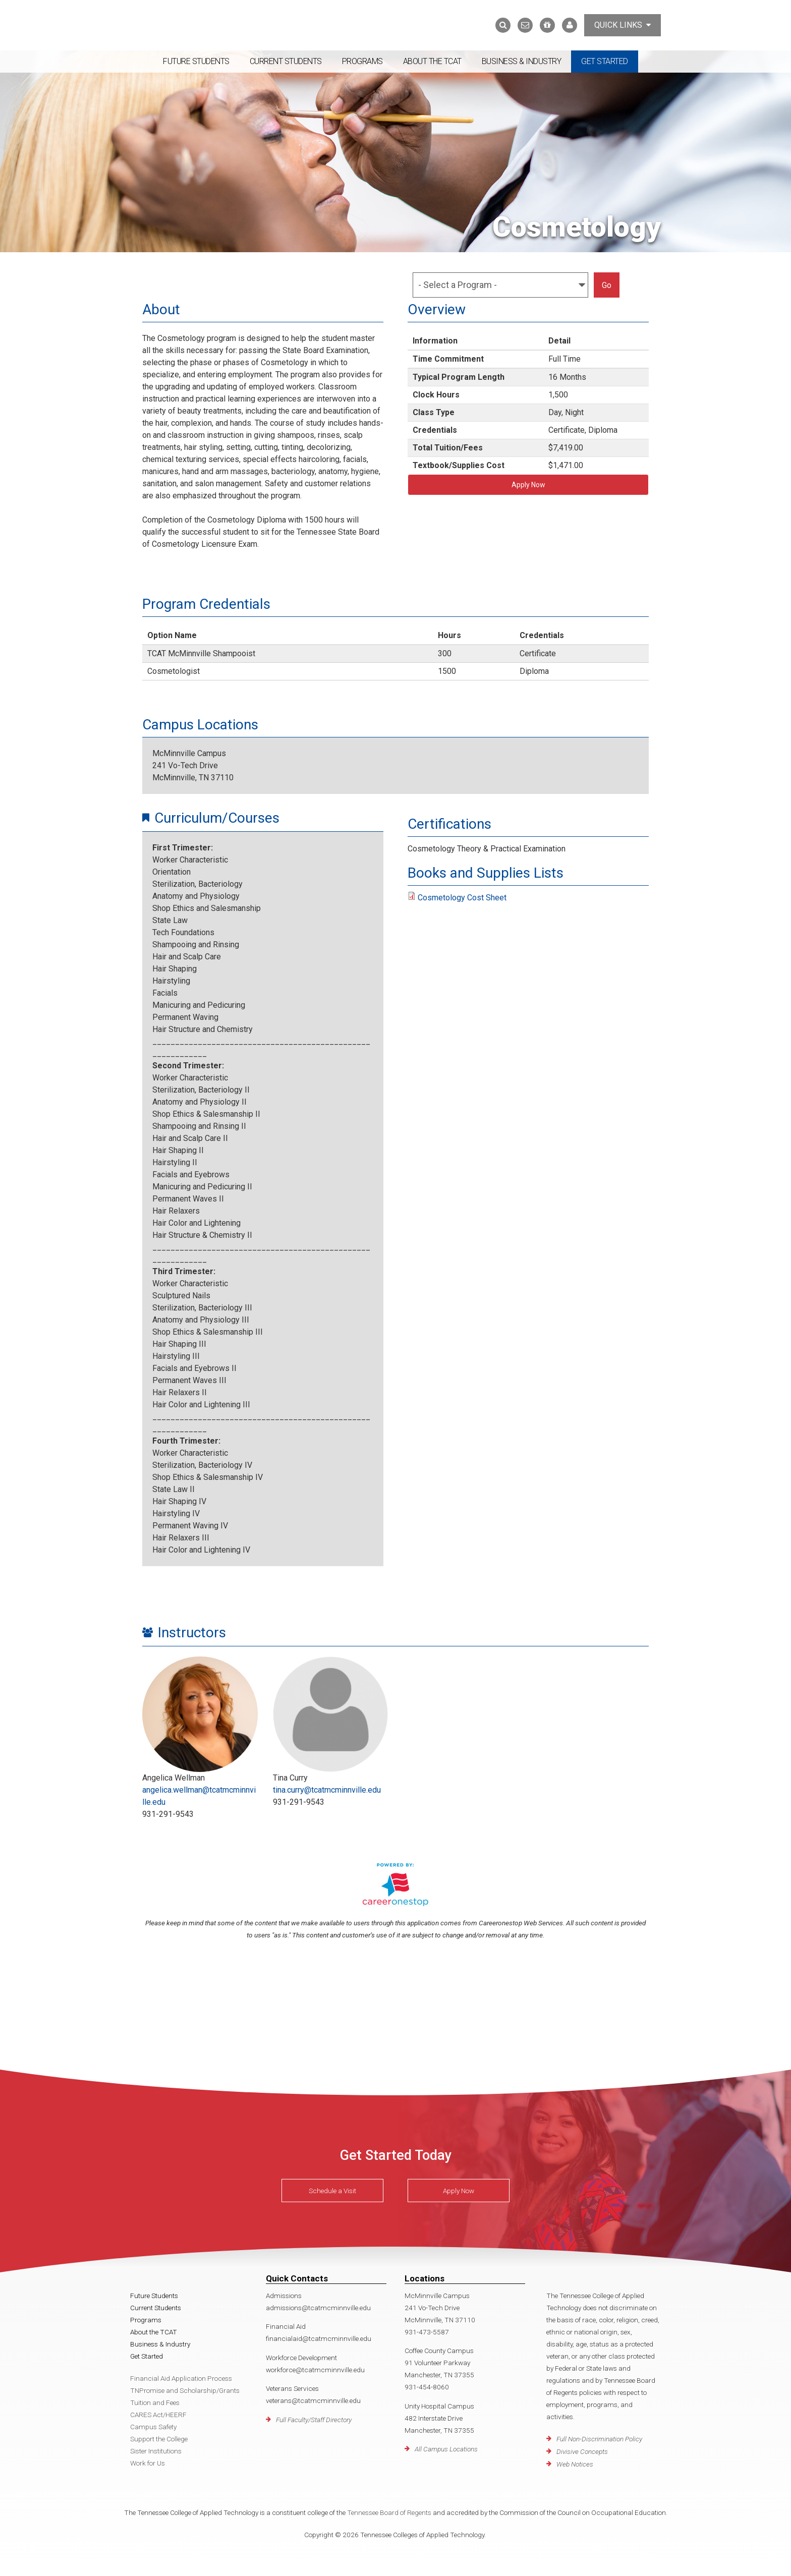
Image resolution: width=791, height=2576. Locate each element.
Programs (362, 61)
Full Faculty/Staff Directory (314, 2420)
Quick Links (622, 25)
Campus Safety (153, 2427)
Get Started (604, 61)
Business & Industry (521, 61)
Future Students (196, 61)
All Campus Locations (446, 2449)
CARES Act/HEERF (158, 2415)
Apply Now (528, 485)
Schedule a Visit (332, 2191)
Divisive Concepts (582, 2451)
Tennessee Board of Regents (389, 2512)
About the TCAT (432, 61)
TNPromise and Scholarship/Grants (185, 2390)
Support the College (159, 2439)
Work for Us (147, 2463)
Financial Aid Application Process (181, 2378)
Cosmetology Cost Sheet (462, 897)
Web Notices (574, 2464)
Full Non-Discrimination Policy (599, 2439)
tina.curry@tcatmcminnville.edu (327, 1790)
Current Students (286, 61)
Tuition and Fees (155, 2402)
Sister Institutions (156, 2451)
